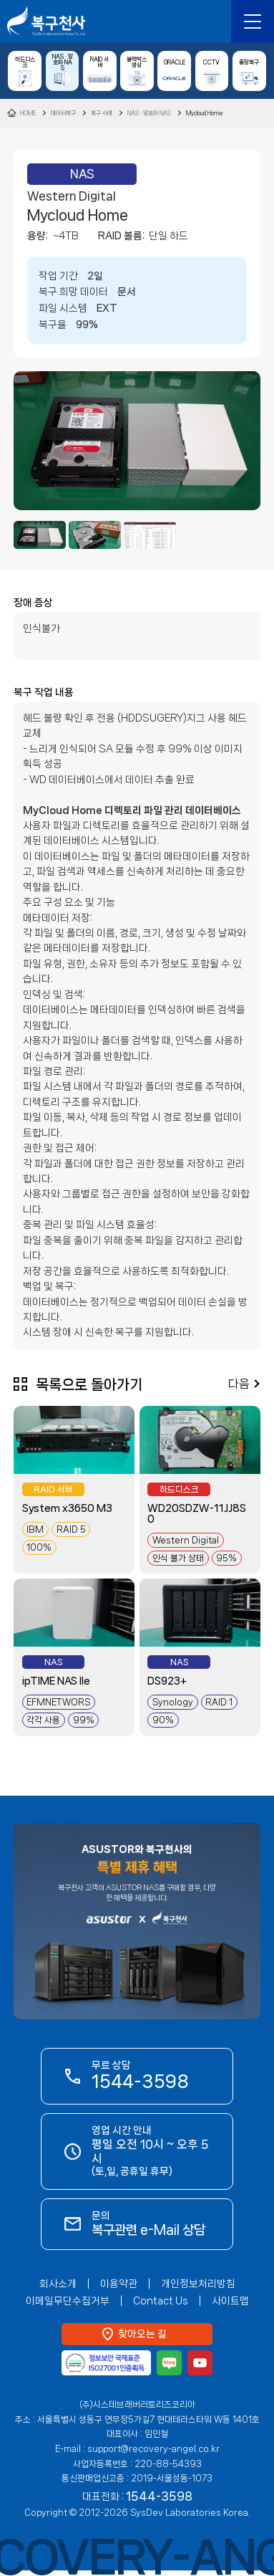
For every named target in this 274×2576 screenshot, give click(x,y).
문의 (148, 2223)
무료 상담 (140, 2075)
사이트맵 (230, 2301)
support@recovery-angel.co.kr (153, 2448)
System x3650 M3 (67, 1508)
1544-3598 (211, 21)
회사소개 (58, 2284)
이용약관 (118, 2284)
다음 (239, 1384)
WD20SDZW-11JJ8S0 (196, 1513)
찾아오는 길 (142, 2334)
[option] (137, 440)
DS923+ (167, 1681)
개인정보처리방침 (198, 2284)
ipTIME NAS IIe (56, 1681)
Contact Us (160, 2301)
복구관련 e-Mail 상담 (173, 21)
